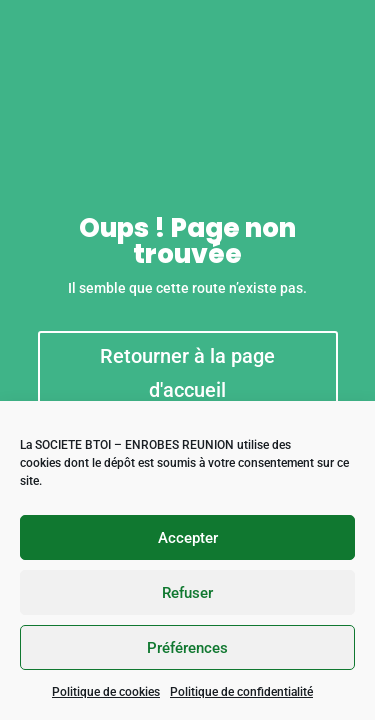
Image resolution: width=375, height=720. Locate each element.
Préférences (187, 648)
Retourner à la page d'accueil (187, 373)
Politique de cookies (106, 692)
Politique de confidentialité (241, 692)
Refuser (187, 593)
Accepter (188, 538)
